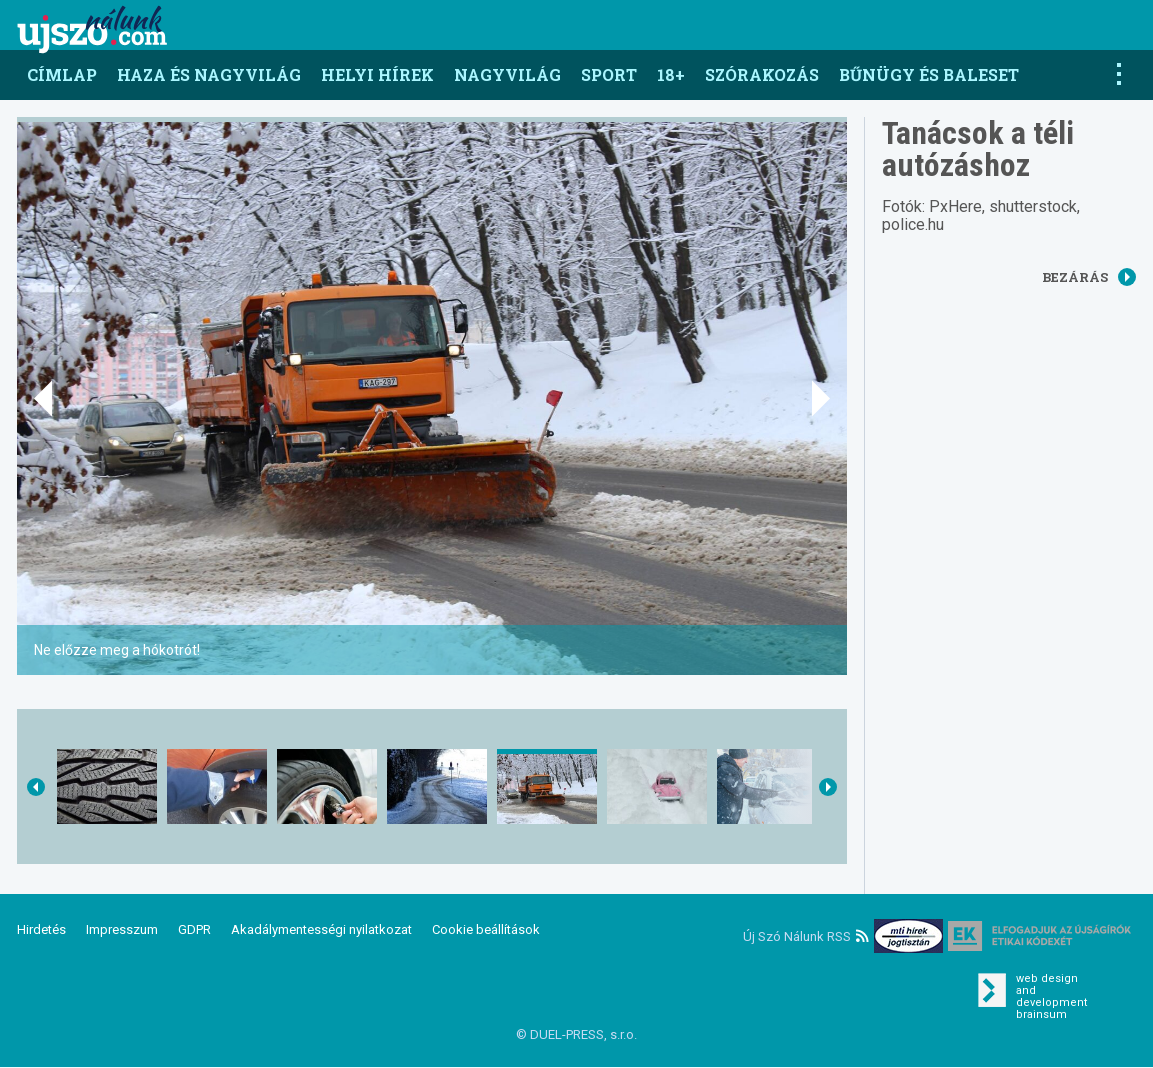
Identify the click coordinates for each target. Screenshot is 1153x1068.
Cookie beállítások (486, 929)
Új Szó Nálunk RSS (806, 936)
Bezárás (1089, 277)
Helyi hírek (377, 74)
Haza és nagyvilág (209, 74)
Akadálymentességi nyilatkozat (321, 929)
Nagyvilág (507, 74)
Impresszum (122, 929)
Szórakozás (762, 74)
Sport (609, 74)
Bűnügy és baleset (929, 74)
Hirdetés (41, 929)
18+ (671, 74)
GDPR (194, 929)
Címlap (62, 74)
